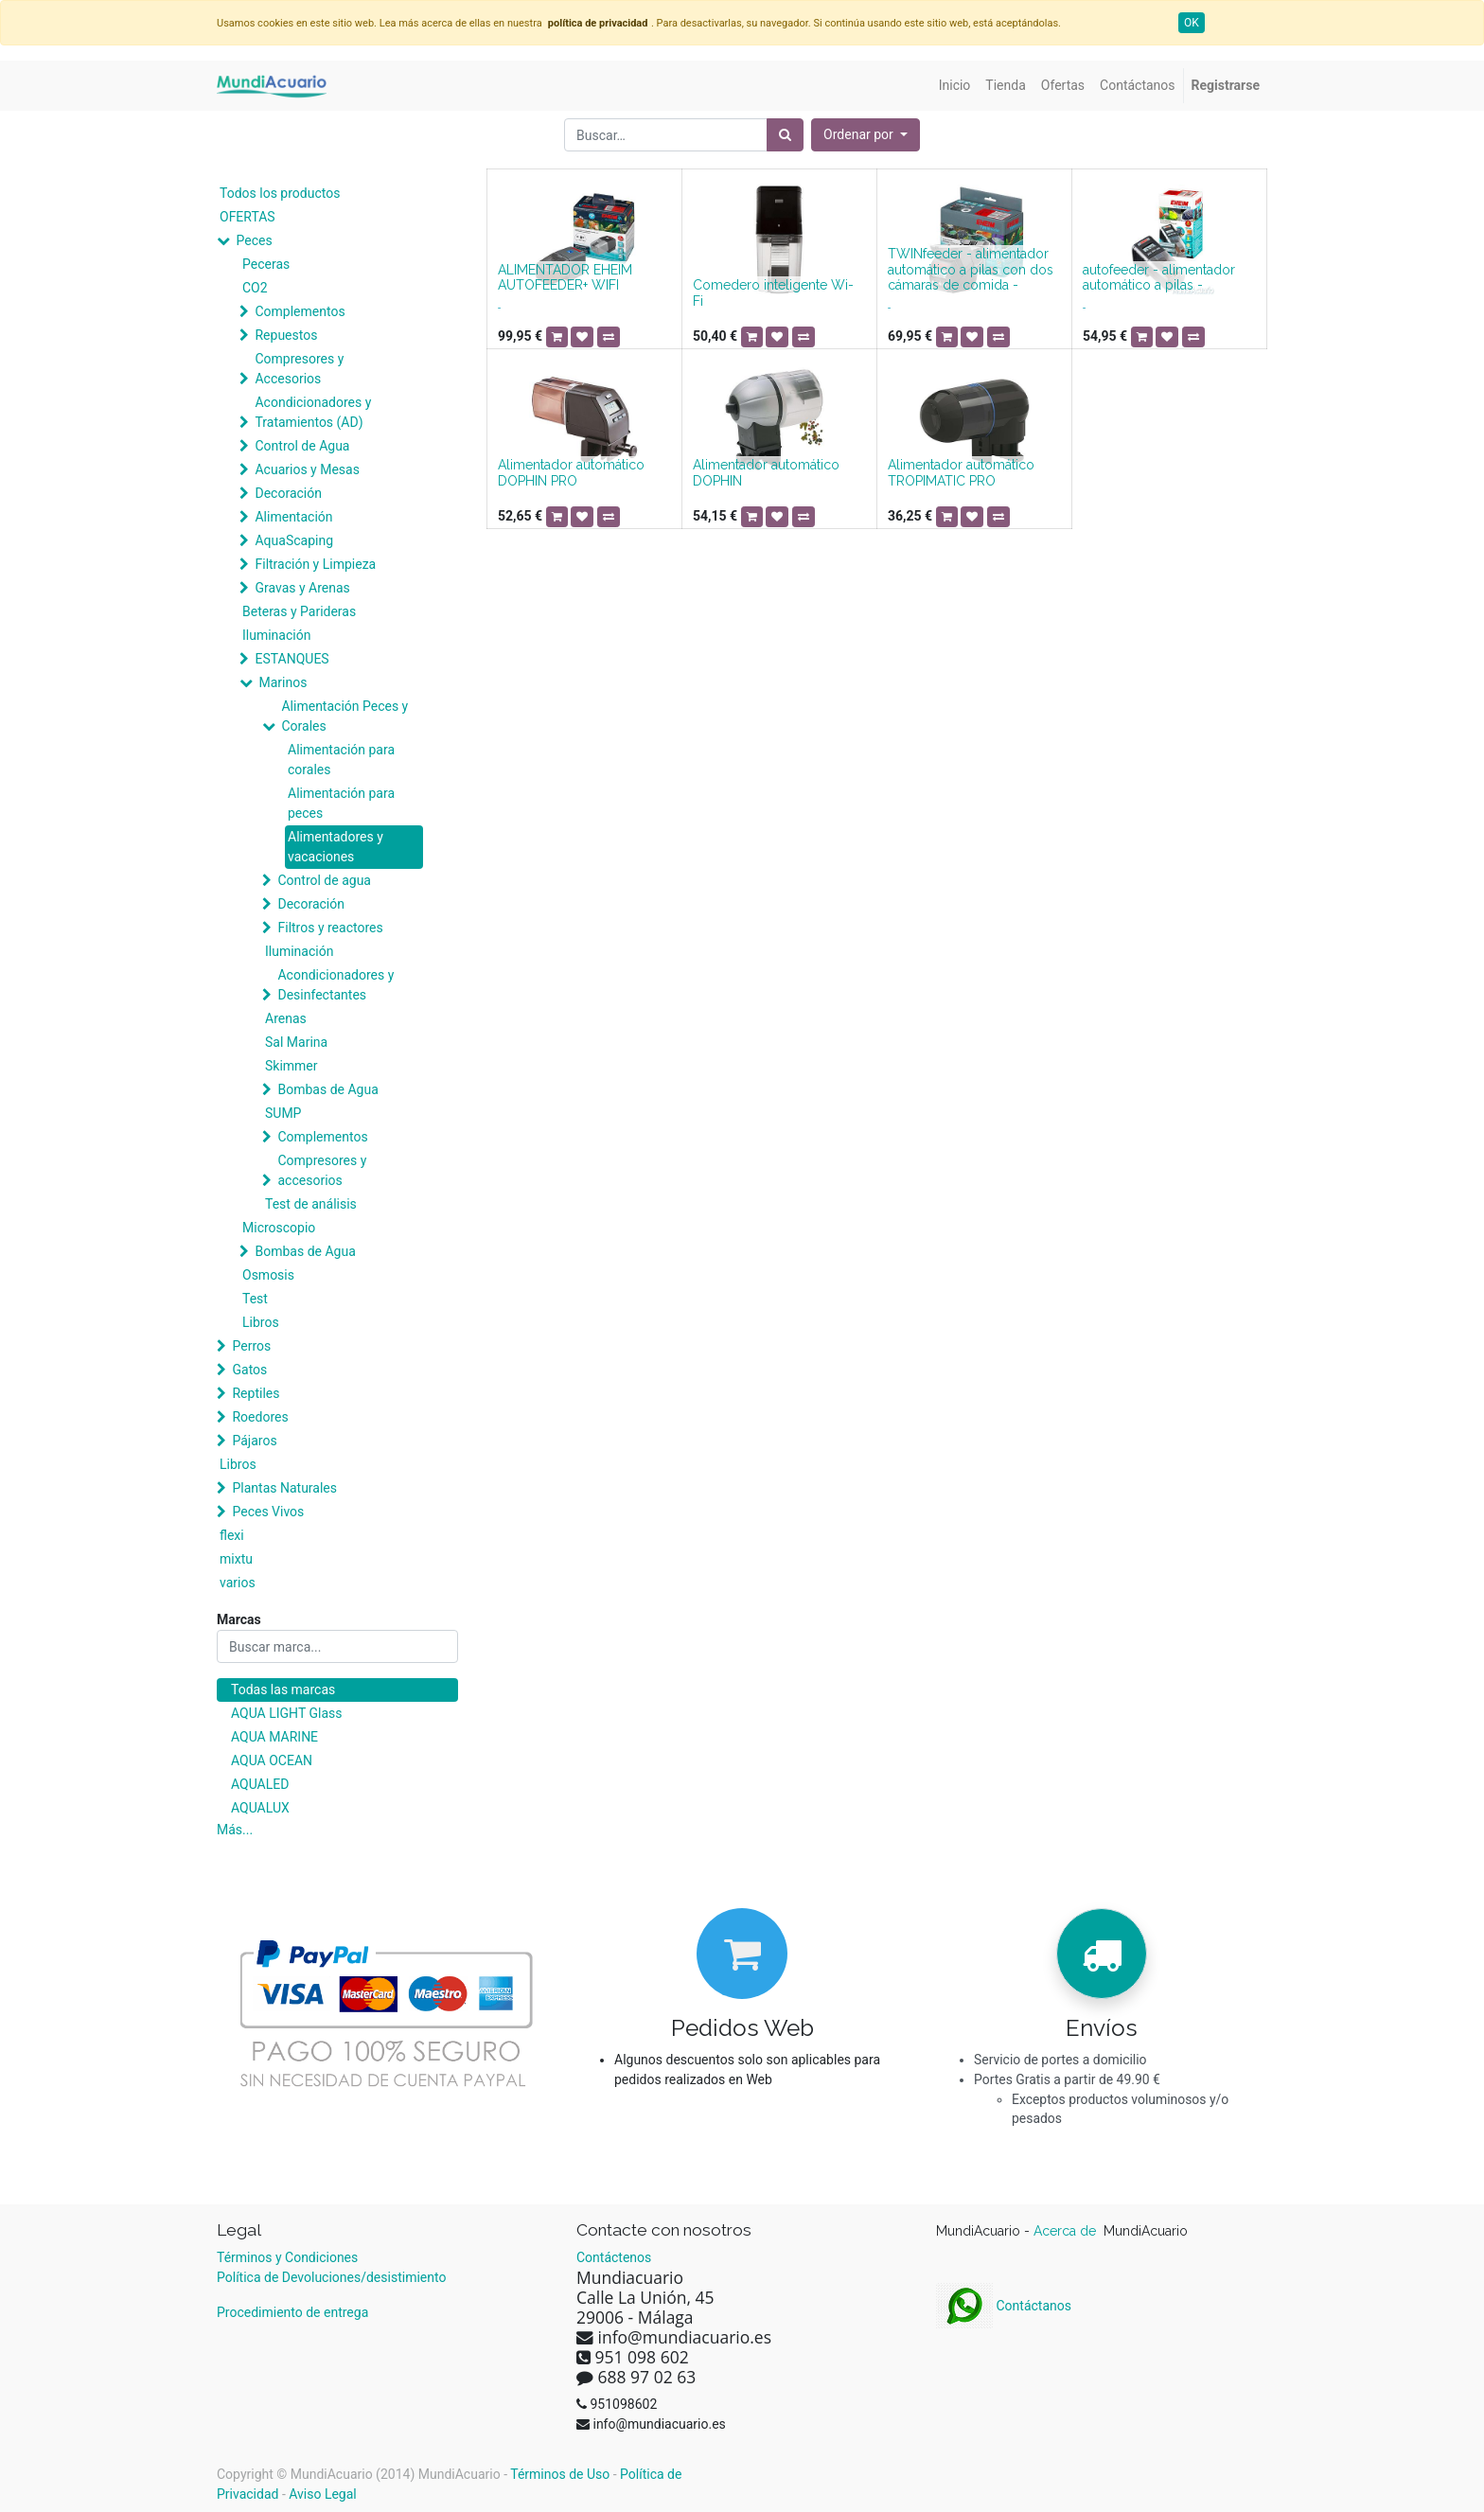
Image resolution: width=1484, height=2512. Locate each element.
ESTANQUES (291, 658)
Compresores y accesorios (321, 1170)
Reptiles (255, 1393)
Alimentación (293, 516)
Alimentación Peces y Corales (344, 716)
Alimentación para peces (341, 803)
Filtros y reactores (329, 927)
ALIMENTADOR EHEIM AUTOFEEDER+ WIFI (565, 277)
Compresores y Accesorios (299, 368)
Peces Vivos (268, 1511)
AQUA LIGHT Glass (286, 1713)
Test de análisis (311, 1204)
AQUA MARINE (274, 1736)
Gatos (249, 1369)
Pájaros (254, 1440)
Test (255, 1298)
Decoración (288, 493)
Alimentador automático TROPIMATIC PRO (961, 472)
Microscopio (278, 1227)
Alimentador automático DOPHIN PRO (571, 472)
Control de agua (323, 880)
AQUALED (260, 1784)
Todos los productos (280, 193)
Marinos (282, 682)
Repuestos (286, 335)
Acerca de (1067, 2230)
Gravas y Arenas (302, 587)
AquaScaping (294, 540)
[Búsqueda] (785, 134)
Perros (251, 1345)
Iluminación (276, 635)
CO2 (255, 287)
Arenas (286, 1018)
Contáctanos (1003, 2305)
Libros (260, 1322)
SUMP (283, 1113)
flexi (232, 1535)
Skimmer (291, 1065)
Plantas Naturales (284, 1487)
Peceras (266, 264)
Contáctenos (613, 2257)
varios (238, 1582)
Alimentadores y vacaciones (335, 846)
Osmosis (268, 1275)
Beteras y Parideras (299, 611)
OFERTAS (247, 216)
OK (1191, 22)
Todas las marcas (283, 1689)
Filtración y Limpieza (315, 564)
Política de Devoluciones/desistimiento (331, 2277)
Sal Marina (296, 1042)
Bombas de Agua (327, 1089)
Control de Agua (302, 445)
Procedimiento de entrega (292, 2312)
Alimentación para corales (341, 759)
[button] (865, 134)
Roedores (260, 1416)
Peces (254, 240)
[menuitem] (955, 85)
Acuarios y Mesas (307, 469)
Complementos (299, 311)
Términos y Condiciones (287, 2257)
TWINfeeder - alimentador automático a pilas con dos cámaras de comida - (970, 269)
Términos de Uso (560, 2474)
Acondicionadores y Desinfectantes (335, 984)
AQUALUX (260, 1807)
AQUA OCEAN (271, 1760)
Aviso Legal (323, 2494)
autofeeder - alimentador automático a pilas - (1159, 277)
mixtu (236, 1558)
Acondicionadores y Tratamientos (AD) (313, 412)
